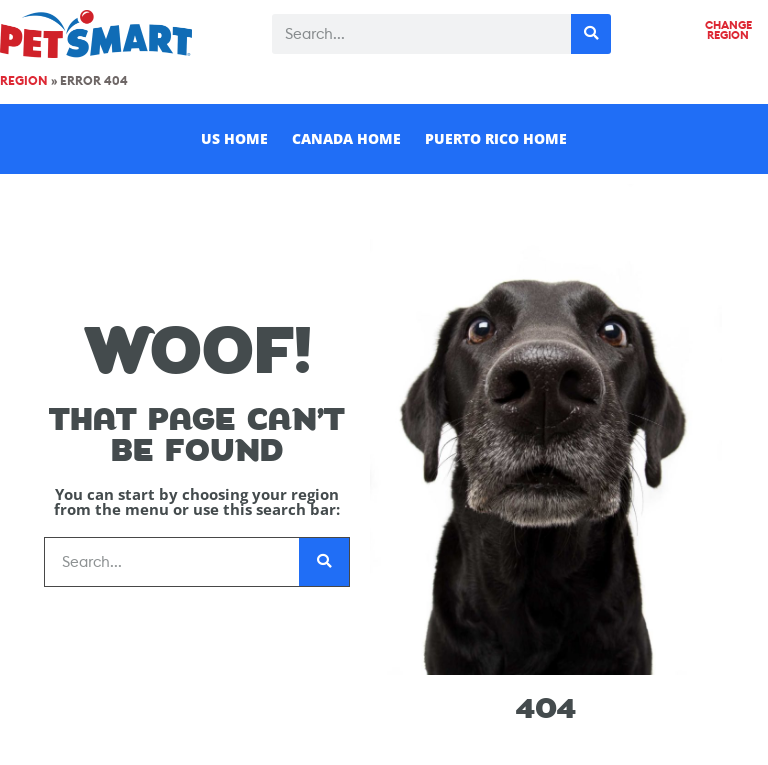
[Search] (591, 34)
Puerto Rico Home (496, 138)
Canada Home (346, 138)
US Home (234, 138)
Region (24, 81)
